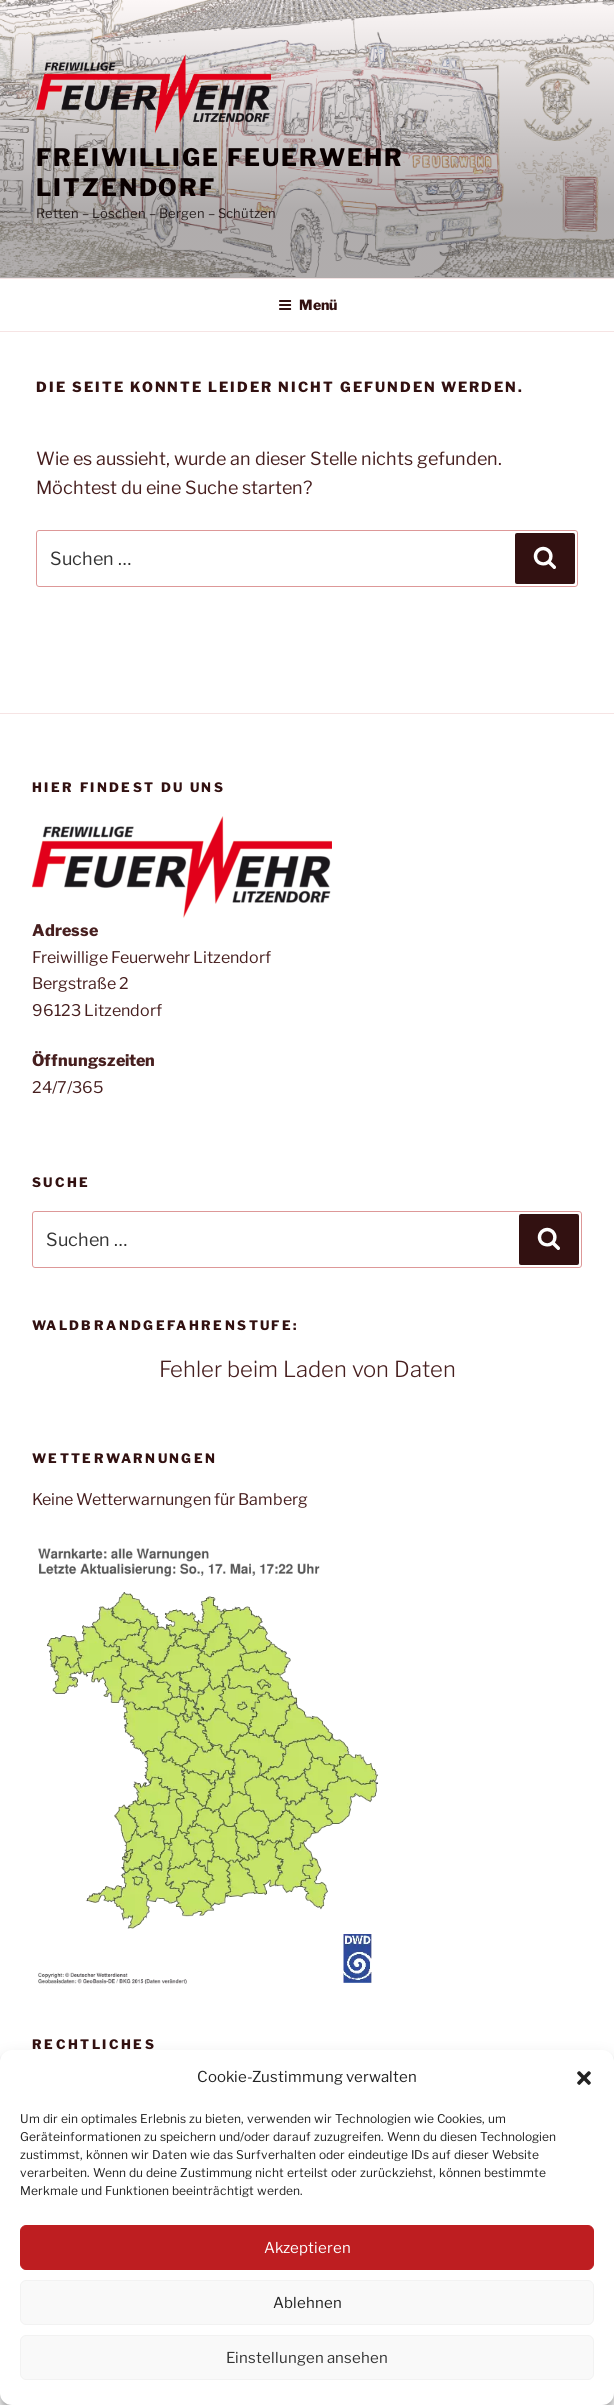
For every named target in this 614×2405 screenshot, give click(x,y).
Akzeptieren (307, 2248)
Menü (307, 304)
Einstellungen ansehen (307, 2358)
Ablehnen (307, 2303)
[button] (584, 2078)
